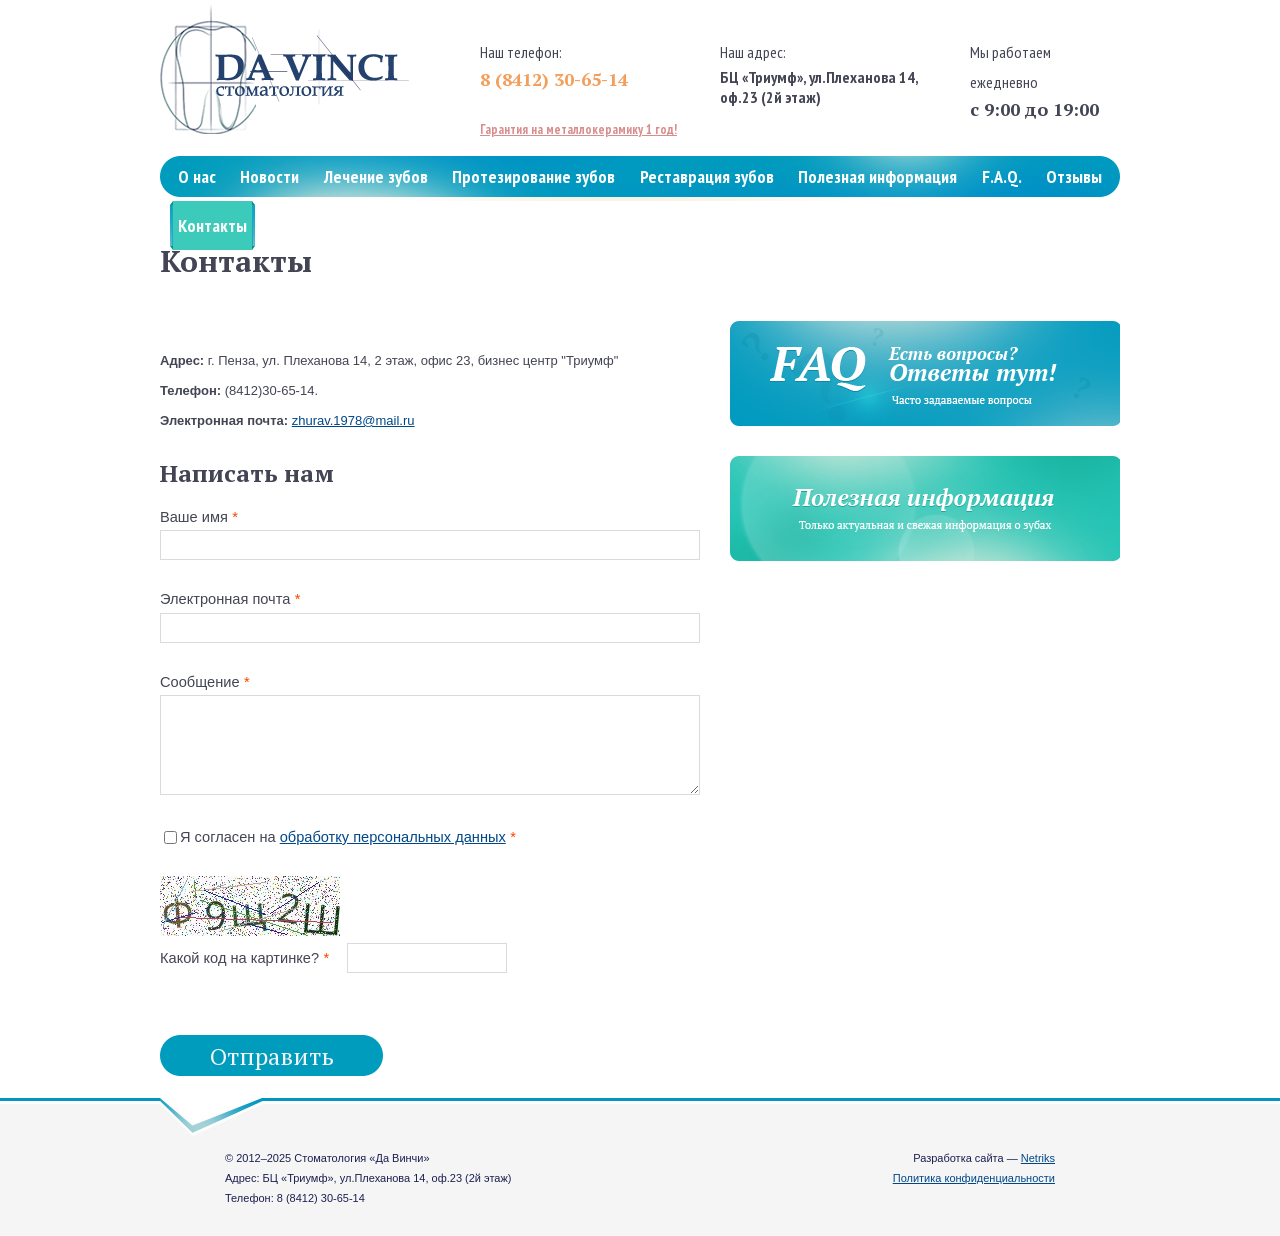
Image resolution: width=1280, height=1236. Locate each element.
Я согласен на (343, 837)
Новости (269, 176)
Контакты (212, 225)
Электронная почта (225, 599)
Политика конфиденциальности (974, 1178)
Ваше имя (194, 517)
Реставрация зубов (707, 176)
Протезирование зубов (533, 176)
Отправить (272, 1056)
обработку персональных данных (393, 837)
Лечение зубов (376, 176)
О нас (197, 176)
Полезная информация (877, 176)
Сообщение (200, 682)
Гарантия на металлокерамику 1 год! (578, 129)
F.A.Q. (1002, 176)
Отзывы (1074, 176)
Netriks (1038, 1158)
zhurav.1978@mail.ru (353, 420)
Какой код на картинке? (239, 958)
